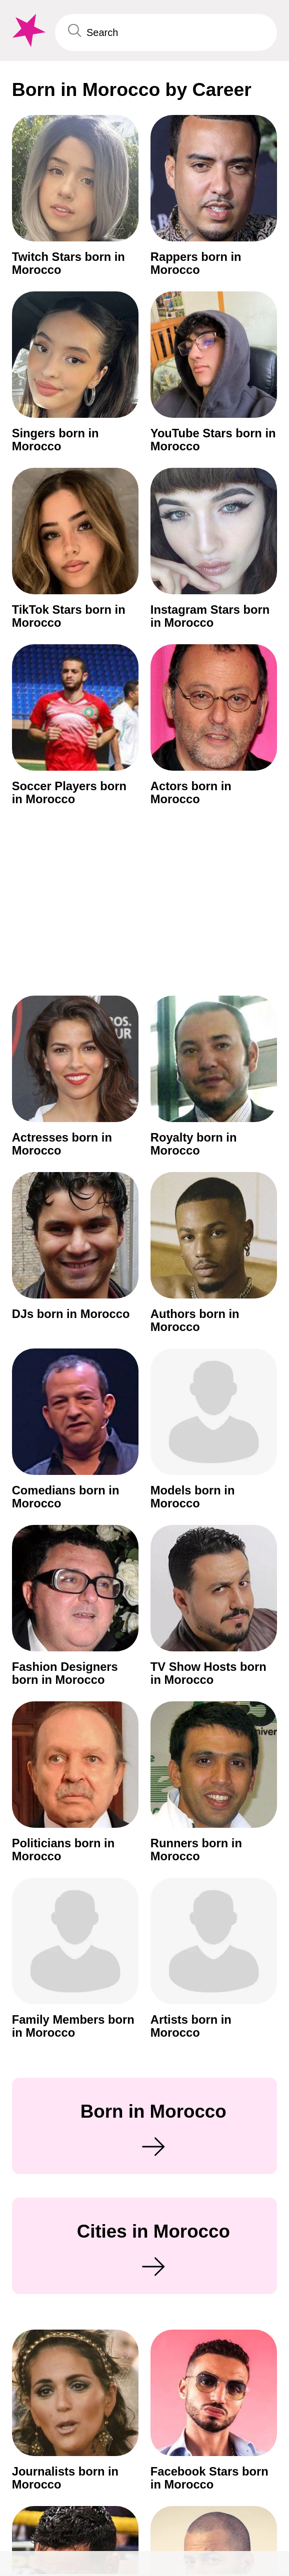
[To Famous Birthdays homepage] (27, 30)
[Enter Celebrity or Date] (166, 32)
